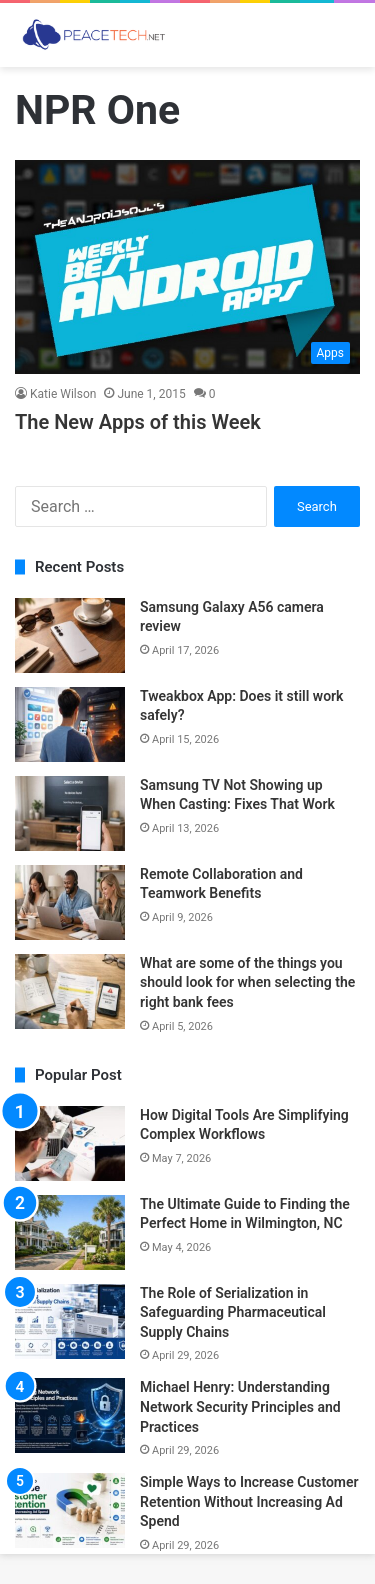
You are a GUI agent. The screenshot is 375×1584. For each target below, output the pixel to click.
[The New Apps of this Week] (187, 267)
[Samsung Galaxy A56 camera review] (70, 635)
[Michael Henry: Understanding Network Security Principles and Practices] (70, 1415)
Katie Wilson (63, 394)
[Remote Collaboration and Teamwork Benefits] (70, 902)
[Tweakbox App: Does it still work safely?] (70, 724)
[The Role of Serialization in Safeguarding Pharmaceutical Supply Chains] (70, 1321)
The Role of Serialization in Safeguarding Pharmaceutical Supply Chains (233, 1312)
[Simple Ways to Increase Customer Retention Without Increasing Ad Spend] (70, 1510)
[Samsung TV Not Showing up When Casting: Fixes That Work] (70, 813)
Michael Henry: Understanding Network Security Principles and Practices (240, 1406)
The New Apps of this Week (138, 422)
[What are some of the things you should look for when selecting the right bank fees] (70, 991)
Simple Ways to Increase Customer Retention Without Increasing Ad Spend (249, 1501)
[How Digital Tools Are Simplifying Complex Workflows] (70, 1143)
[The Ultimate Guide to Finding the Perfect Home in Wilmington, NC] (70, 1232)
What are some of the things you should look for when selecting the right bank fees (247, 982)
